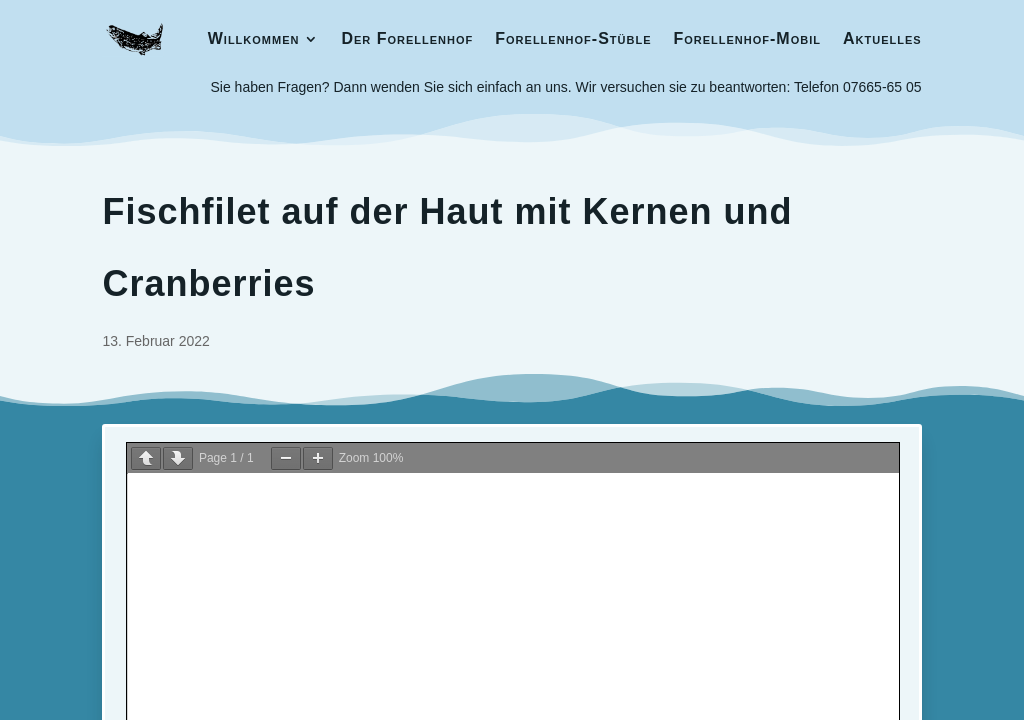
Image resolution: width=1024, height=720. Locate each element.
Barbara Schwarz (822, 507)
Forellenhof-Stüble (573, 38)
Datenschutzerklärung (266, 510)
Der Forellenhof (407, 38)
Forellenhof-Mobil (746, 38)
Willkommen (254, 38)
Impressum (144, 510)
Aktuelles (882, 38)
